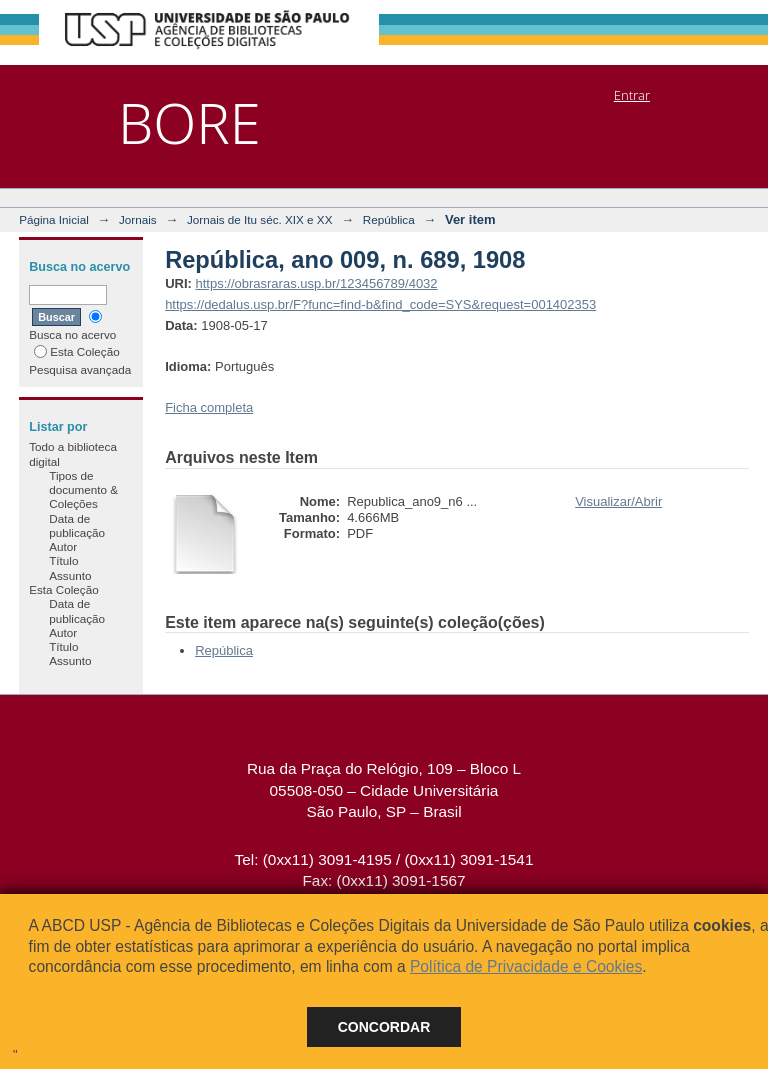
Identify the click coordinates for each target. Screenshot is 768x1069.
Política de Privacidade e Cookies (526, 966)
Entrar (632, 95)
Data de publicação (77, 525)
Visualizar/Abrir (618, 501)
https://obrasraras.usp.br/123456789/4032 (316, 283)
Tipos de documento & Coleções (83, 490)
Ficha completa (209, 407)
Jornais (138, 219)
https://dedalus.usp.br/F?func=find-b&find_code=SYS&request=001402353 (380, 304)
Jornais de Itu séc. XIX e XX (260, 219)
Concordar (384, 1027)
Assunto (70, 575)
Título (63, 560)
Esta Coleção (77, 351)
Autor (63, 546)
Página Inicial (54, 219)
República (389, 219)
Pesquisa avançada (80, 369)
